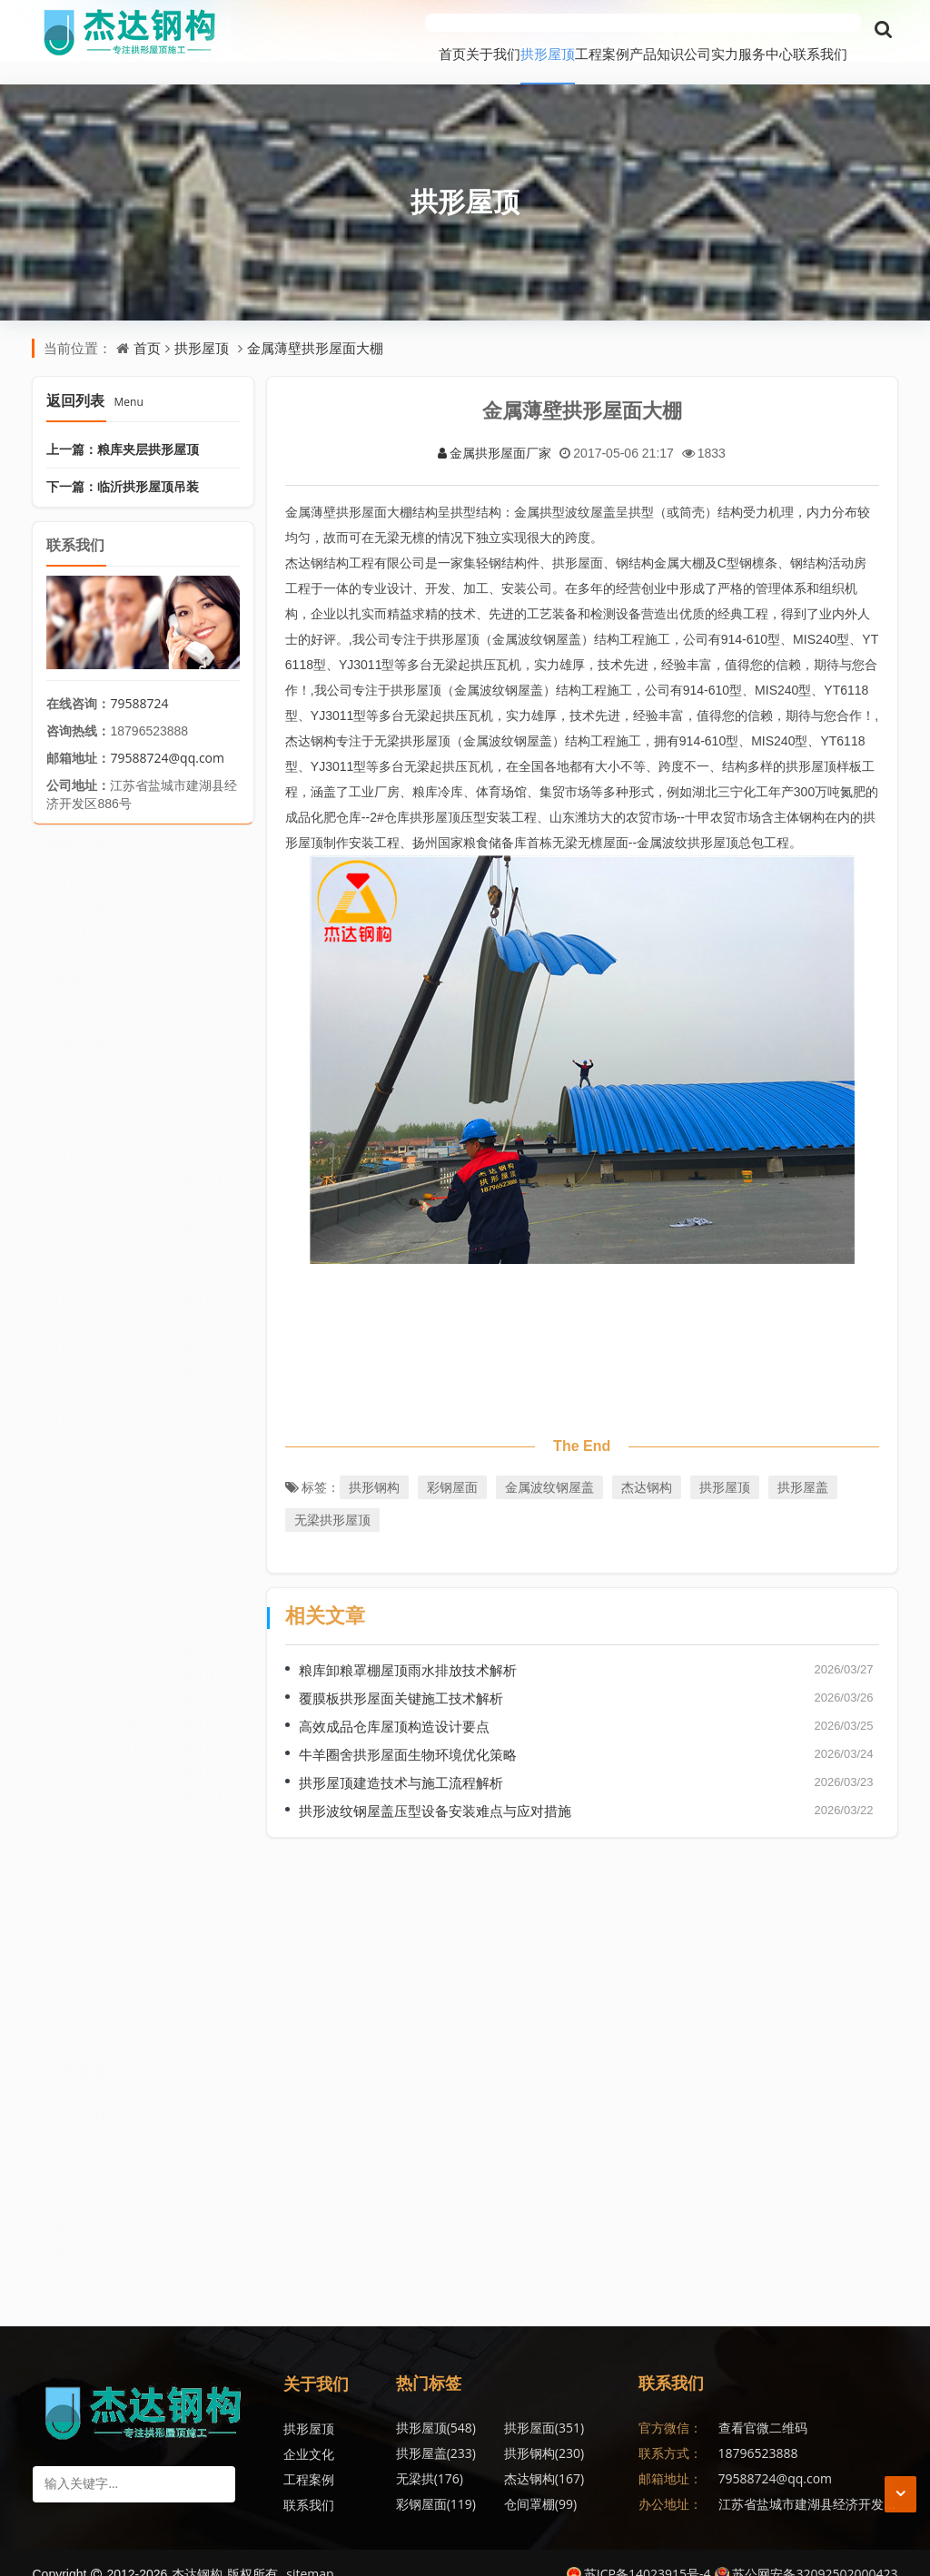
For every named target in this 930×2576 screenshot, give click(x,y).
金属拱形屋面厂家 (494, 430)
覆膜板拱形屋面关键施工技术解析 (401, 1675)
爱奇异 (173, 2121)
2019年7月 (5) (194, 1661)
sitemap (309, 2551)
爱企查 (74, 2239)
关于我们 (329, 31)
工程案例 (493, 31)
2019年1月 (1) (194, 1732)
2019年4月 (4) (95, 1708)
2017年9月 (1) (95, 1850)
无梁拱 (501, 2430)
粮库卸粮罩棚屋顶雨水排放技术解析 (408, 1647)
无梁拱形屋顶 (332, 1496)
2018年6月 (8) (95, 1755)
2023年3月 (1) (194, 1401)
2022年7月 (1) (194, 1425)
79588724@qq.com (167, 735)
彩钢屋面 (452, 1464)
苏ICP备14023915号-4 (639, 2551)
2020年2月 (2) (95, 1543)
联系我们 (820, 31)
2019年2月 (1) (95, 1732)
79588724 (139, 680)
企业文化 (308, 2431)
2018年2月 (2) (95, 1802)
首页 (261, 31)
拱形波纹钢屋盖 (523, 2481)
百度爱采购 (186, 2098)
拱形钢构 (374, 1464)
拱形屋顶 (411, 31)
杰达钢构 (646, 1464)
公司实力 (656, 31)
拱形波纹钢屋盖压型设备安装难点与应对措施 (435, 1788)
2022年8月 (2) (95, 1425)
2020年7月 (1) (194, 1519)
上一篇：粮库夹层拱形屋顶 (122, 426)
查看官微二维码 (762, 2404)
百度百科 (80, 2098)
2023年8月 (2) (194, 1330)
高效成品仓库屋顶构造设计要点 (394, 1703)
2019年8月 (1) (95, 1661)
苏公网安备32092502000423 (806, 2551)
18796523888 (758, 2430)
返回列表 (94, 378)
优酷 (68, 2121)
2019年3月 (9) (194, 1708)
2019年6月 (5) (95, 1684)
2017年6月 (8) (95, 1897)
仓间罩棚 (504, 2455)
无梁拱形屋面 (589, 2481)
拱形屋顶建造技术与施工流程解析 (401, 1760)
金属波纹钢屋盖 (549, 1464)
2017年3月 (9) (194, 1944)
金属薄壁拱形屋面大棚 (315, 325)
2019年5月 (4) (194, 1684)
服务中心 (738, 31)
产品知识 (575, 31)
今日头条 (80, 2168)
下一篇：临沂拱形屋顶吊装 (122, 463)
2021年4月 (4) (194, 1472)
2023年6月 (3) (194, 1354)
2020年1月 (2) (194, 1543)
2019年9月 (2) (194, 1637)
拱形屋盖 (802, 1464)
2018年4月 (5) (194, 1755)
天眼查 (173, 2216)
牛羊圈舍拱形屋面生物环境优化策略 (408, 1731)
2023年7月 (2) (95, 1354)
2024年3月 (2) (194, 1283)
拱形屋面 (508, 2404)
